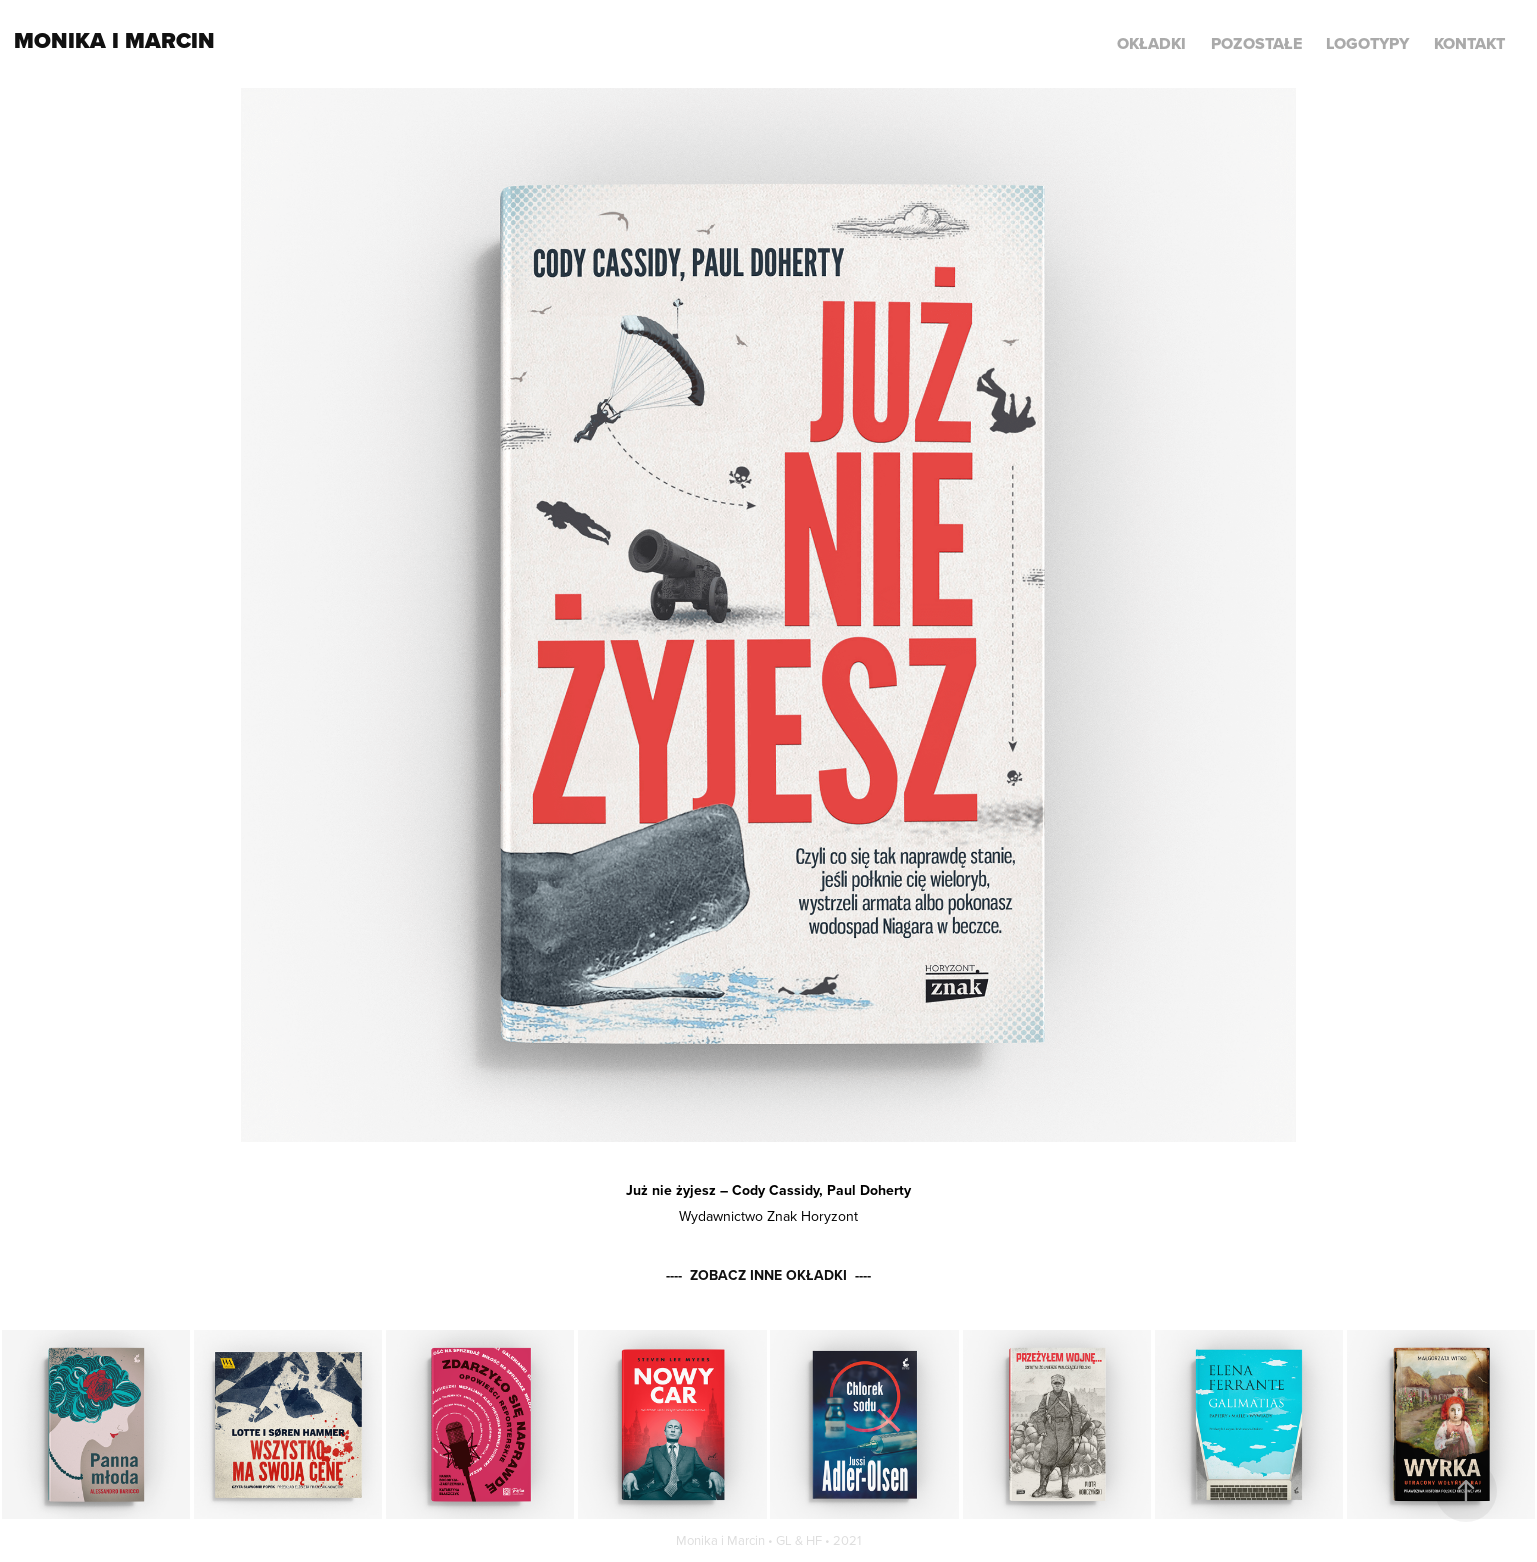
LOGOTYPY (1367, 43)
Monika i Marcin (114, 40)
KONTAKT (1469, 43)
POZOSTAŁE (1256, 43)
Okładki (1151, 43)
